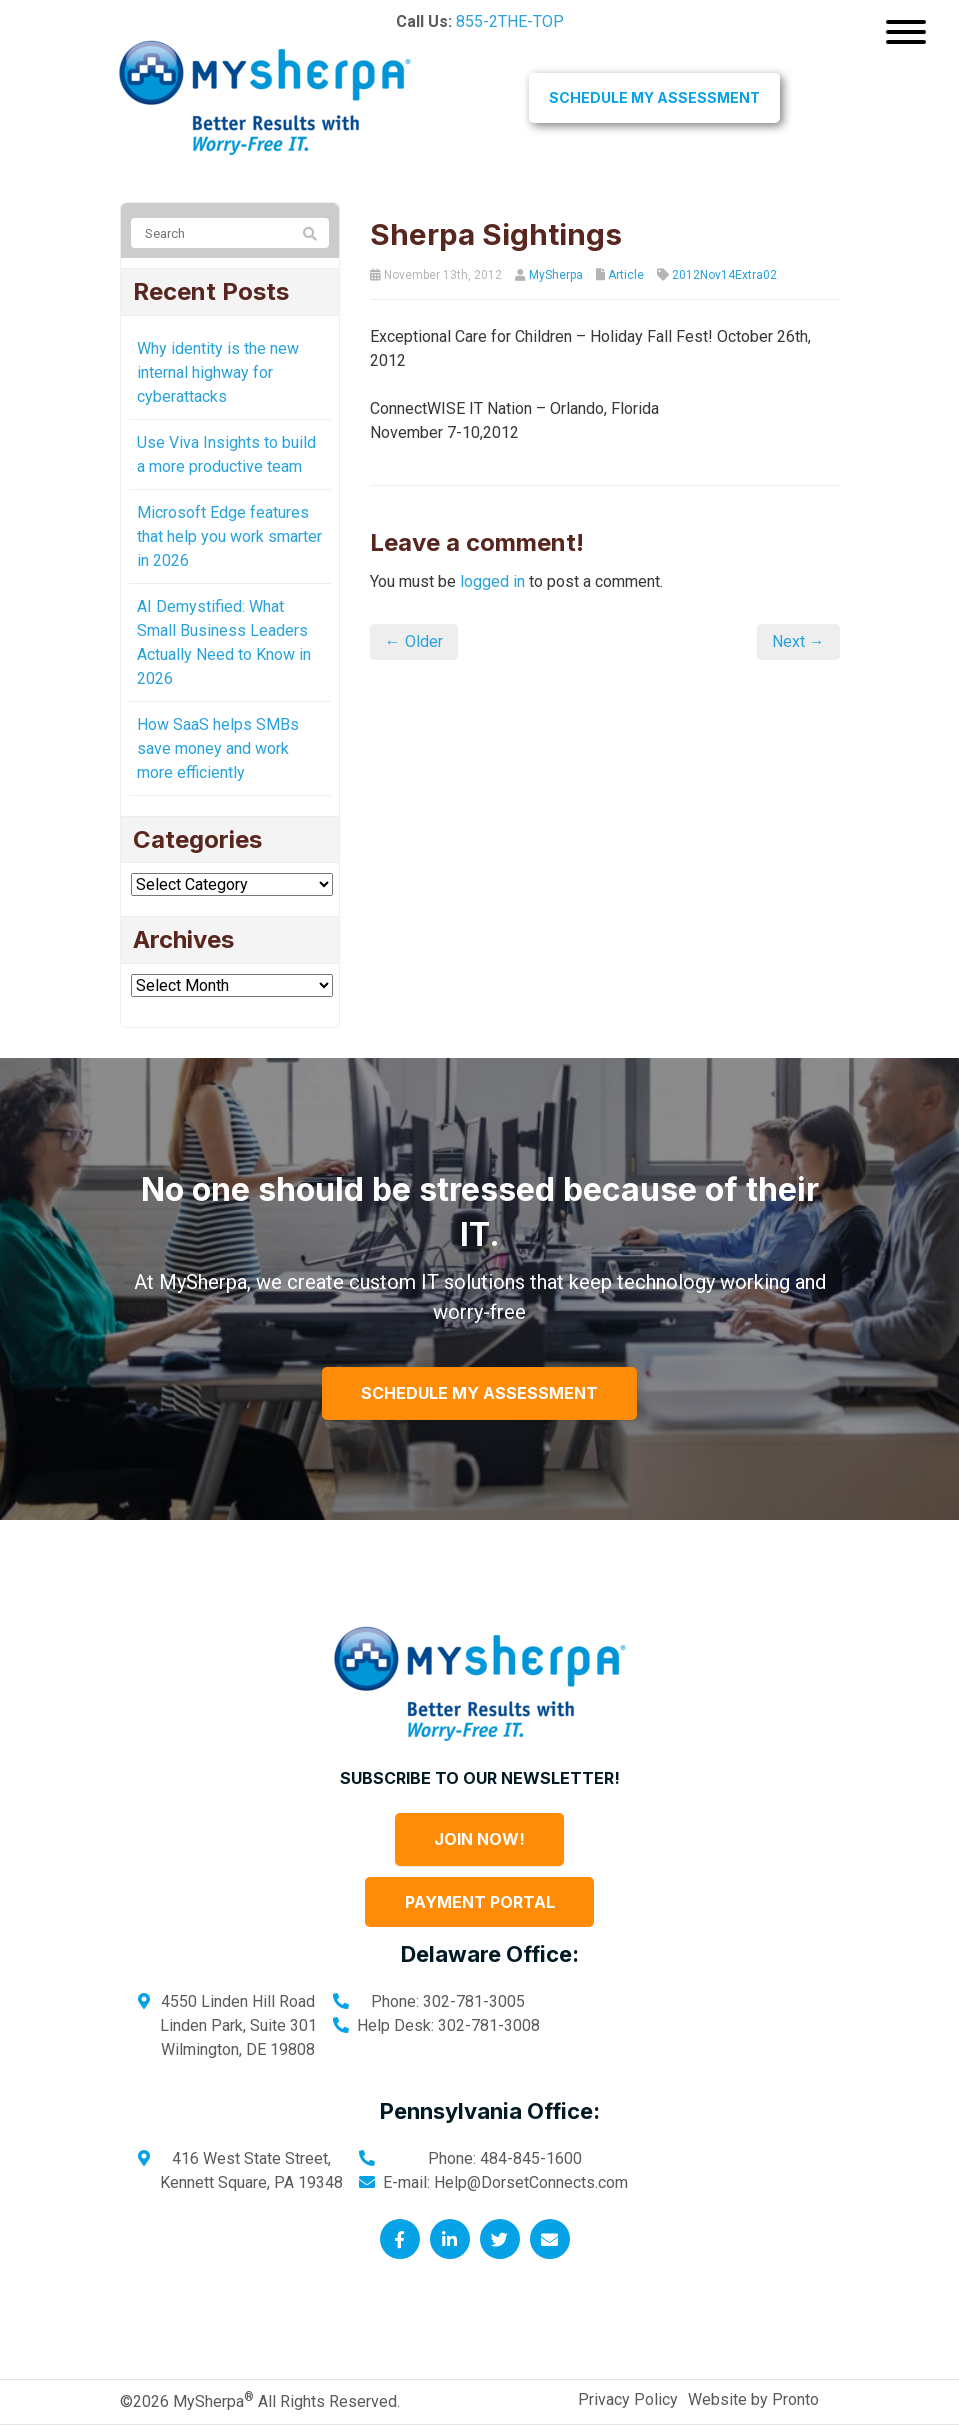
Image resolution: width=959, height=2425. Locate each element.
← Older (414, 641)
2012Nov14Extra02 (724, 275)
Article (626, 275)
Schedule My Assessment (654, 97)
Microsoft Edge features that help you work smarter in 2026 (229, 536)
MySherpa (556, 275)
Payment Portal (480, 1902)
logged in (492, 581)
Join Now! (479, 1839)
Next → (798, 641)
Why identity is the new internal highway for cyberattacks (218, 372)
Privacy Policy (628, 2399)
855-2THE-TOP (510, 21)
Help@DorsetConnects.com (531, 2182)
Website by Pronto (753, 2399)
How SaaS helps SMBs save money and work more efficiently (218, 748)
